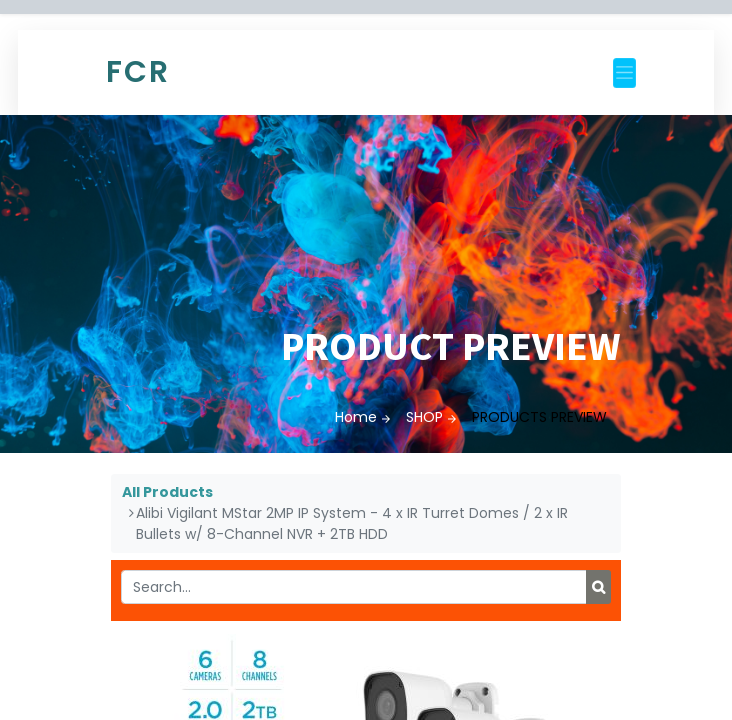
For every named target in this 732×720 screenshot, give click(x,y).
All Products (167, 492)
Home (356, 417)
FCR (138, 72)
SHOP (424, 417)
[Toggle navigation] (624, 73)
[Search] (598, 587)
